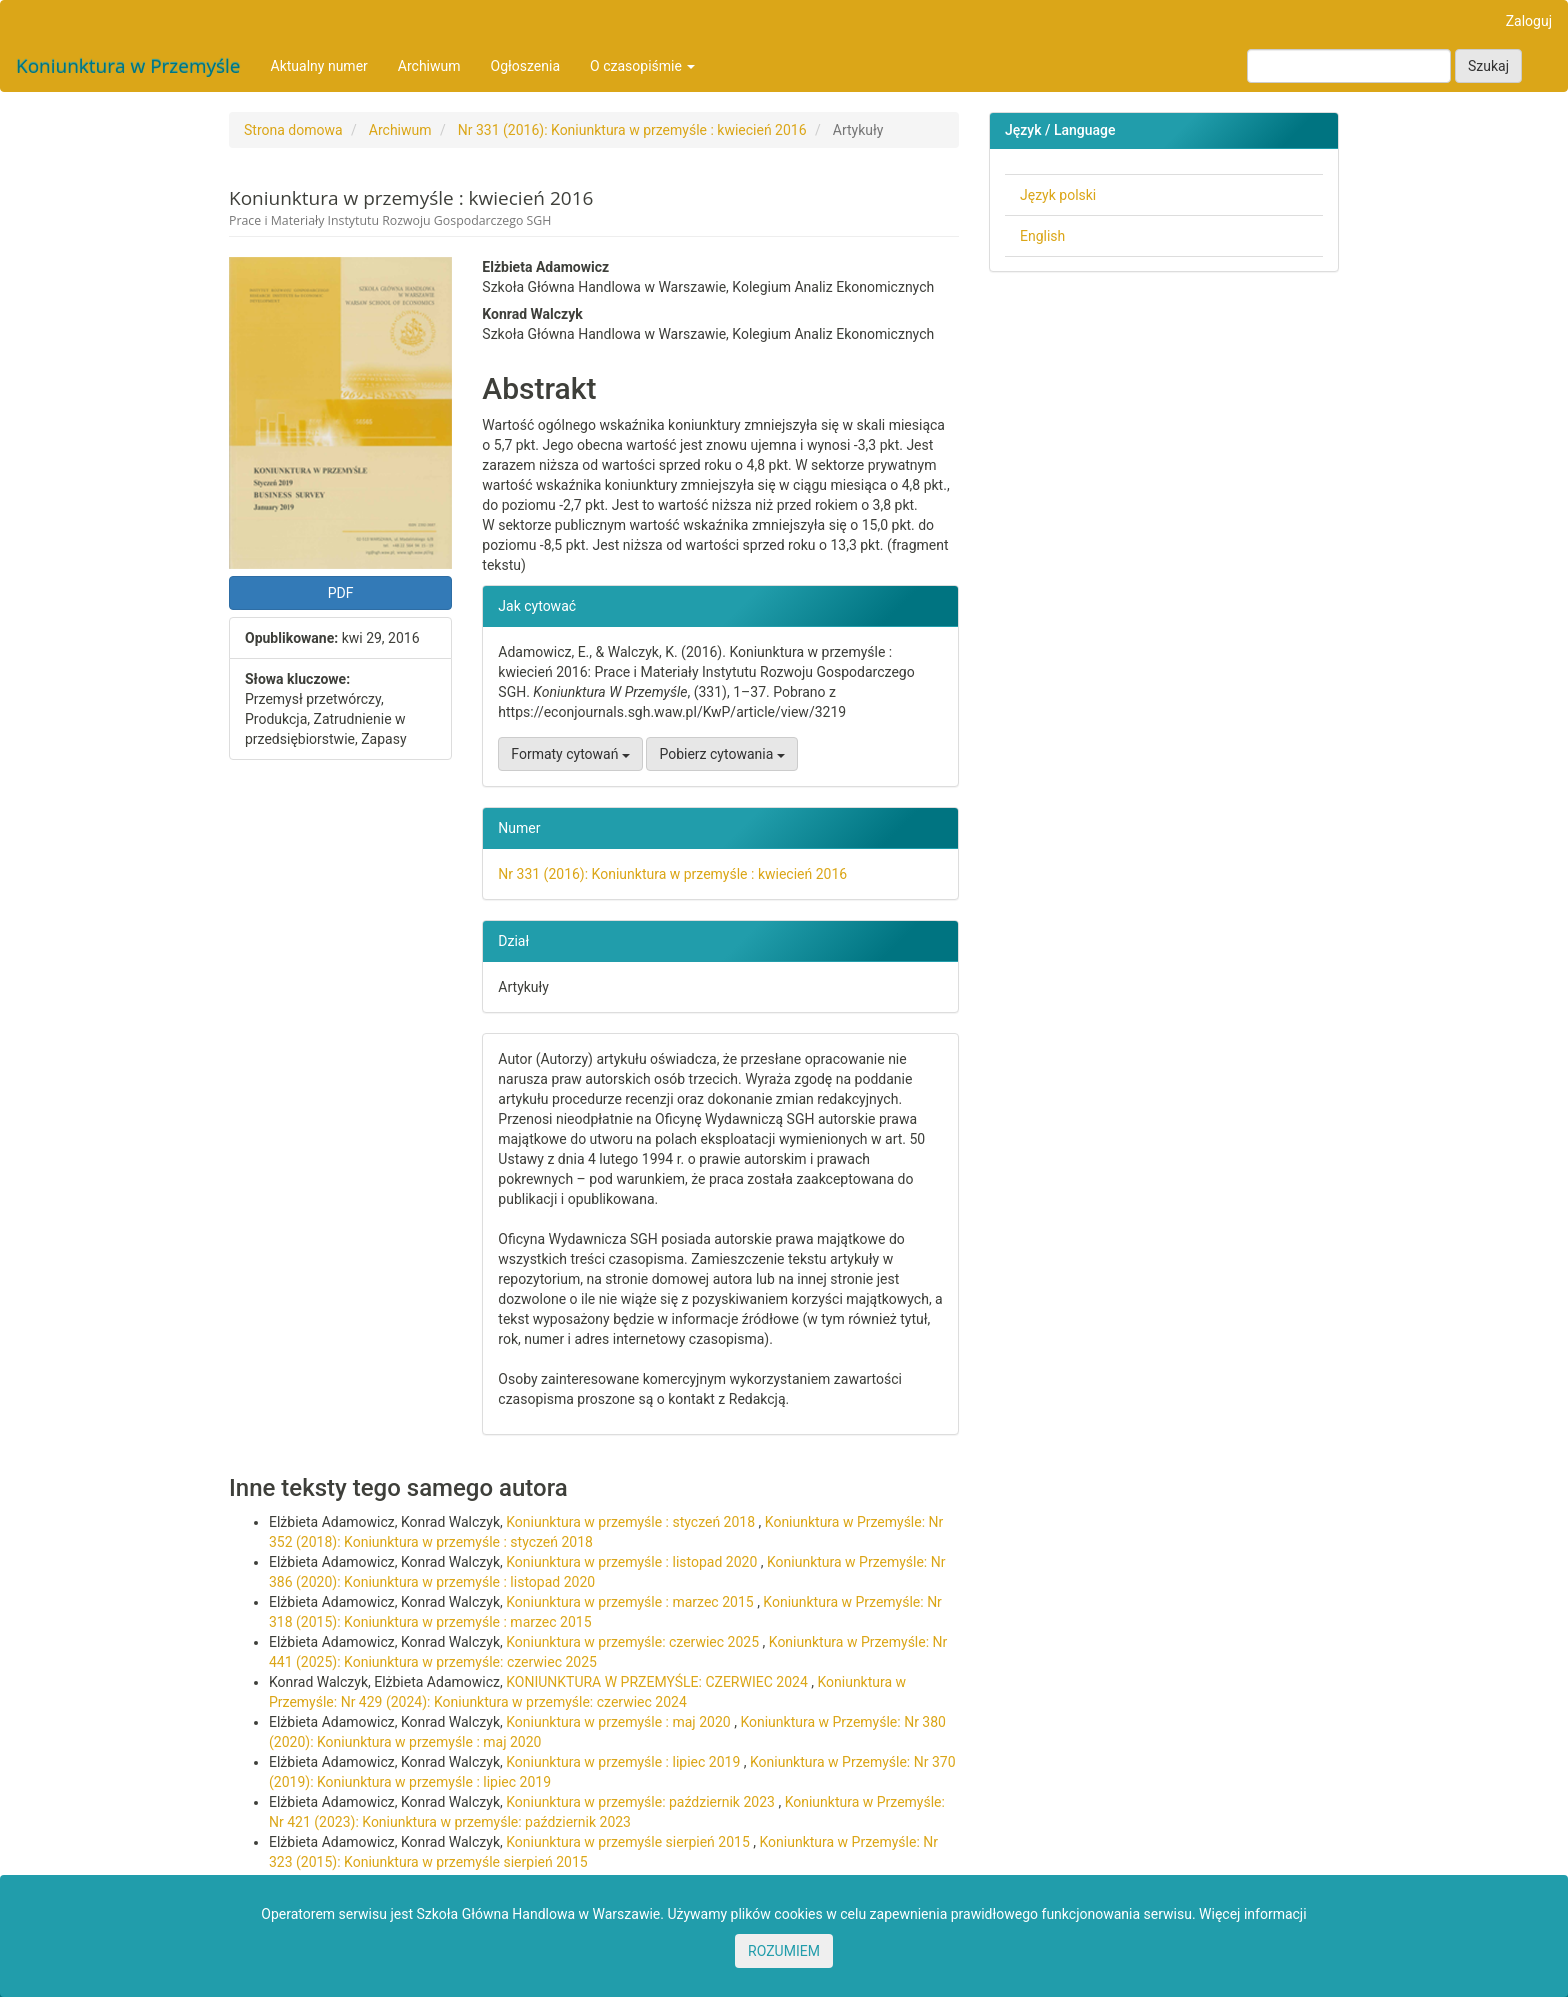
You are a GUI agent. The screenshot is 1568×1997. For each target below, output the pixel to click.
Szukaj (1488, 66)
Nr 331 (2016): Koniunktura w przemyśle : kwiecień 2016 (632, 130)
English (1042, 236)
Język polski (1058, 195)
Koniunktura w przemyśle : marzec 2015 (631, 1602)
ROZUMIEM (784, 1951)
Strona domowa (293, 130)
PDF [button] (341, 593)
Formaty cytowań (570, 754)
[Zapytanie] (1349, 66)
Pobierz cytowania (721, 754)
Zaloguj (1529, 21)
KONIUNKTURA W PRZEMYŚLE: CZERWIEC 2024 (658, 1682)
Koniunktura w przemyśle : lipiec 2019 (625, 1762)
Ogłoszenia (526, 66)
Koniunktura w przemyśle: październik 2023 (642, 1802)
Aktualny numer (319, 66)
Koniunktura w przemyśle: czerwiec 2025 (634, 1642)
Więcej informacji (1253, 1914)
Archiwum (429, 66)
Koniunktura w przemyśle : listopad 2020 (633, 1562)
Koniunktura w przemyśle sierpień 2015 (629, 1842)
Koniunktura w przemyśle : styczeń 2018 (632, 1522)
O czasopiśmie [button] (642, 66)
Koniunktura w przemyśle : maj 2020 (620, 1722)
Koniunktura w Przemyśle (128, 66)
